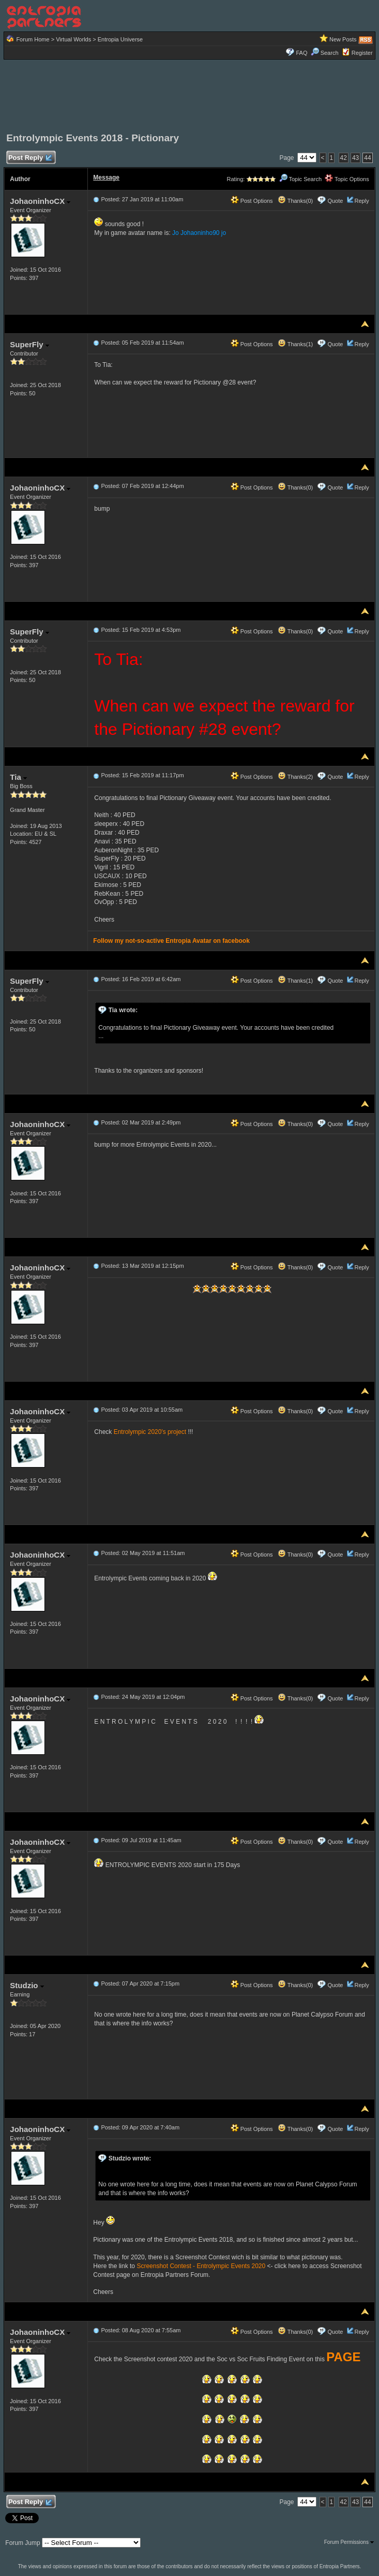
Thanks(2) (295, 777)
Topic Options (347, 179)
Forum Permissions (349, 2542)
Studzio (26, 1985)
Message (106, 177)
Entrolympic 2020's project (150, 1431)
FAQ (301, 53)
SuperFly (29, 344)
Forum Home (32, 39)
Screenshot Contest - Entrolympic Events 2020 (201, 2266)
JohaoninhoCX (40, 201)
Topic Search (300, 179)
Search (325, 53)
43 (355, 157)
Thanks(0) (295, 201)
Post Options (252, 201)
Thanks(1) (295, 344)
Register (362, 53)
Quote (335, 201)
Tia (18, 777)
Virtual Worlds (73, 39)
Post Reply (29, 158)
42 (343, 157)
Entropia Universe (120, 39)
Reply (362, 201)
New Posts (343, 39)
